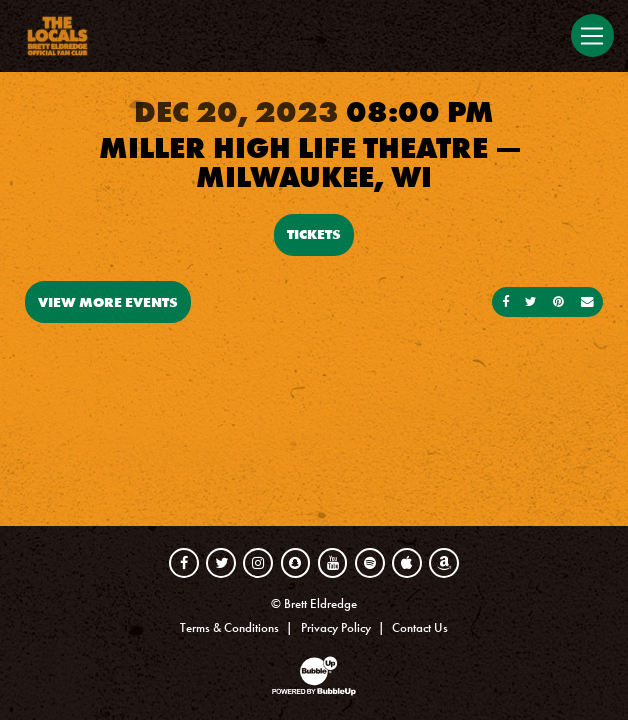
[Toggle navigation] (592, 35)
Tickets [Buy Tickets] (314, 234)
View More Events (108, 302)
